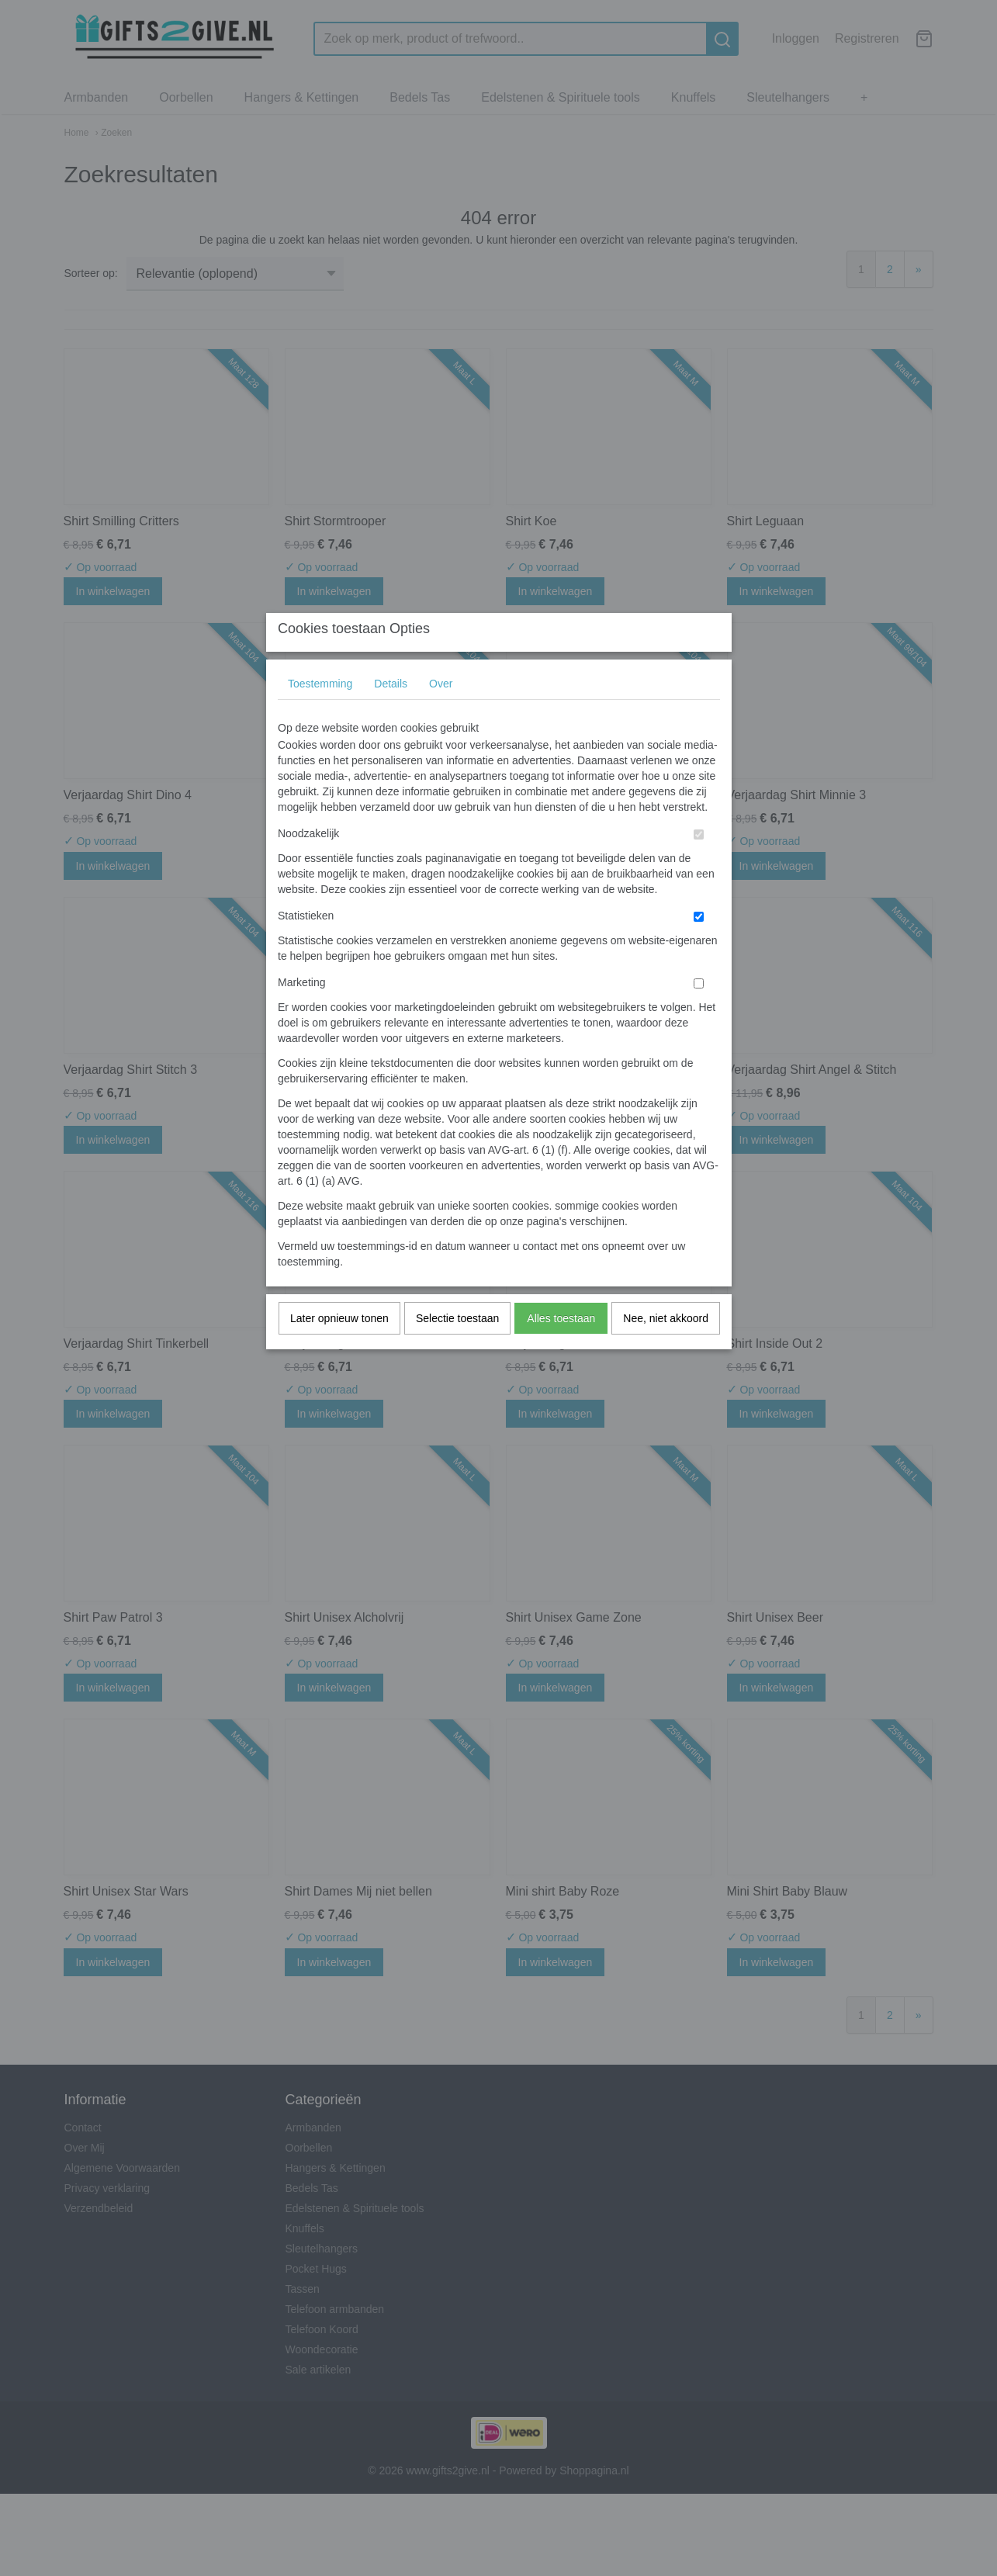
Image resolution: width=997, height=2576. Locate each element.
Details (390, 714)
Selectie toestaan (457, 1349)
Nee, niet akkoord (665, 1349)
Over (440, 714)
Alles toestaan (561, 1349)
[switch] (699, 865)
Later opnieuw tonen (339, 1349)
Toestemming (320, 714)
